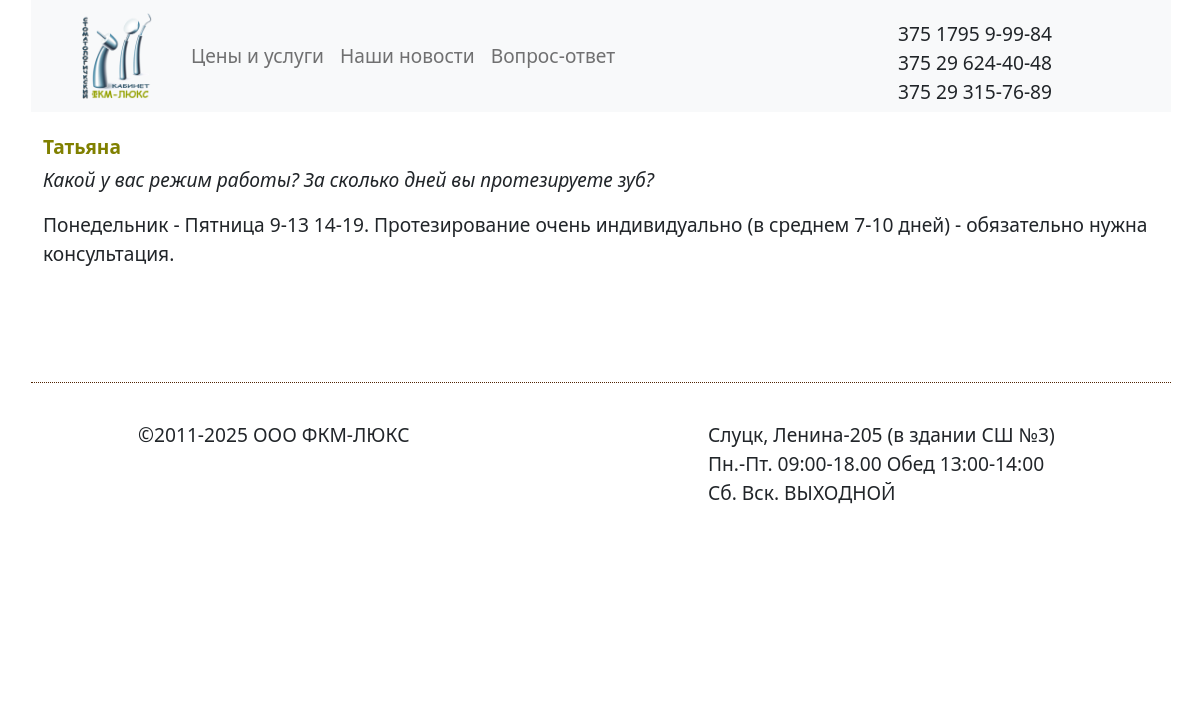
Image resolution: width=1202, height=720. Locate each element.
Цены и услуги (257, 55)
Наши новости (407, 55)
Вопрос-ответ (553, 55)
